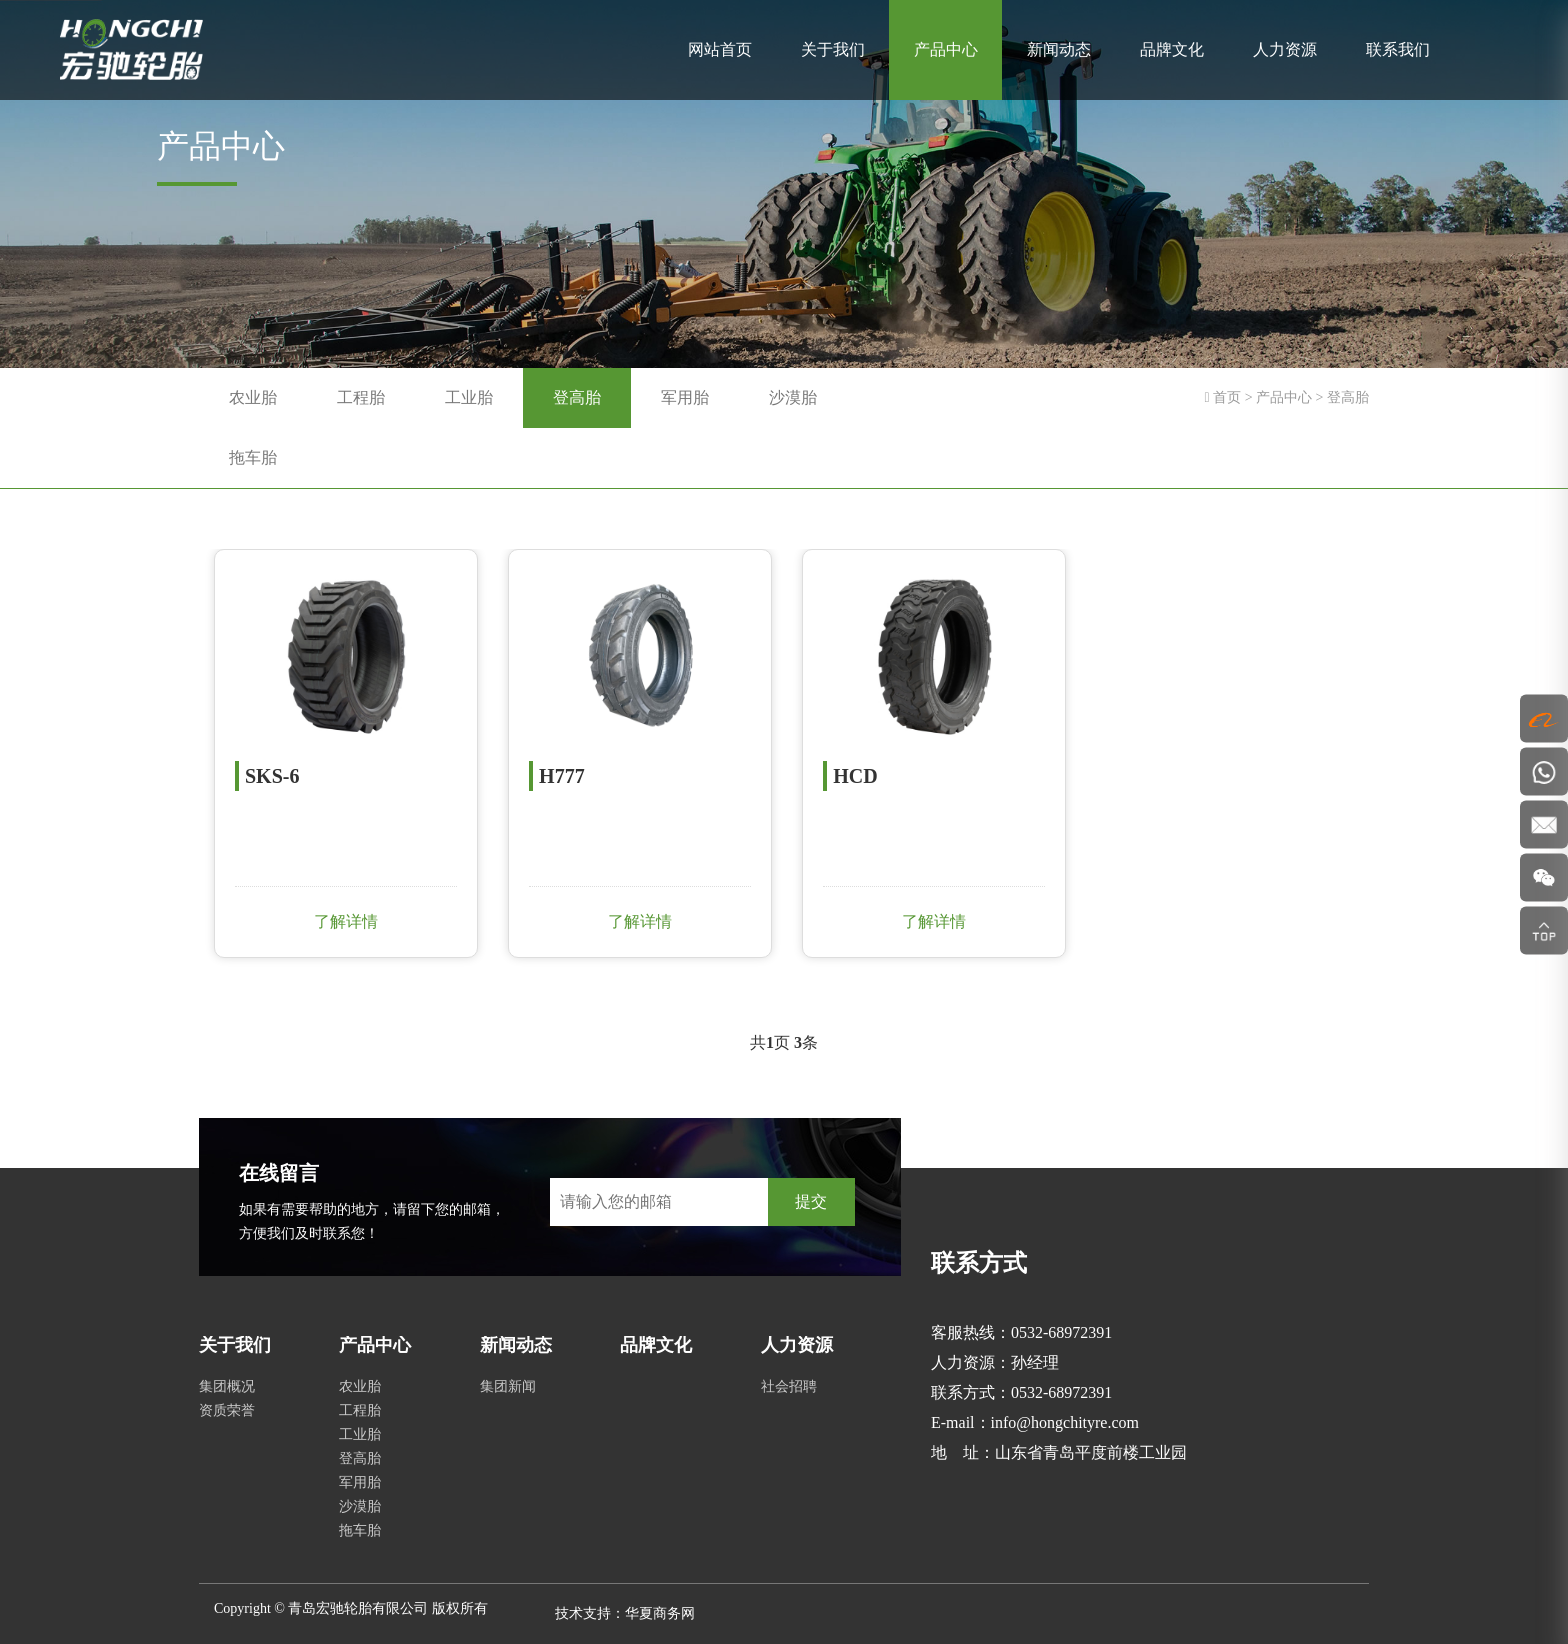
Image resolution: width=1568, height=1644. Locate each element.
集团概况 (227, 1386)
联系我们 (1398, 49)
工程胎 (361, 397)
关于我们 (833, 49)
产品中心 (946, 49)
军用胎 (685, 397)
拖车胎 (253, 457)
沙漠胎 (793, 397)
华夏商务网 (660, 1613)
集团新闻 (508, 1386)
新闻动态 (1059, 49)
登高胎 (577, 397)
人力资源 (1285, 49)
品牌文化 (1172, 49)
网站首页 (720, 49)
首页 (1227, 397)
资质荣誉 (227, 1410)
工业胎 (469, 397)
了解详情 (345, 921)
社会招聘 (789, 1386)
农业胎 (253, 397)
